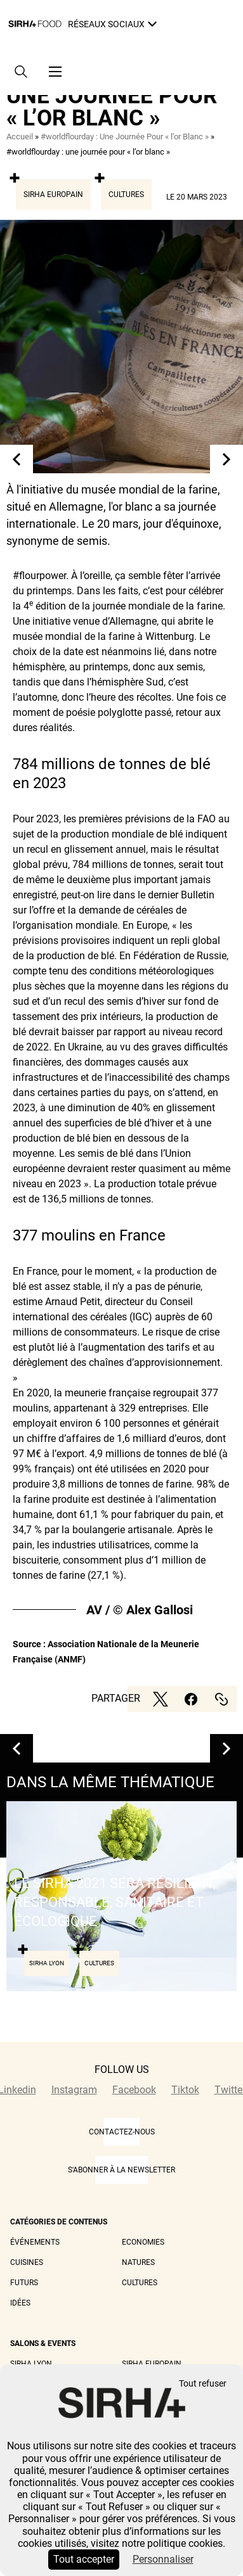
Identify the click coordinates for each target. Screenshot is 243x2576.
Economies (143, 2242)
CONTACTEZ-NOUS (122, 2131)
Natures (138, 2262)
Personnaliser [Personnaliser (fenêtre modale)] (163, 2559)
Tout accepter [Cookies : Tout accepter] (83, 2559)
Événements (35, 2242)
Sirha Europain (53, 194)
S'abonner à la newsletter (121, 2169)
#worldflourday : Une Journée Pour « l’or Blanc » (125, 136)
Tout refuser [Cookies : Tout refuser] (203, 2383)
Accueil (19, 136)
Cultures (126, 194)
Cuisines (26, 2262)
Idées (20, 2303)
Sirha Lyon (31, 2363)
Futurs (24, 2282)
